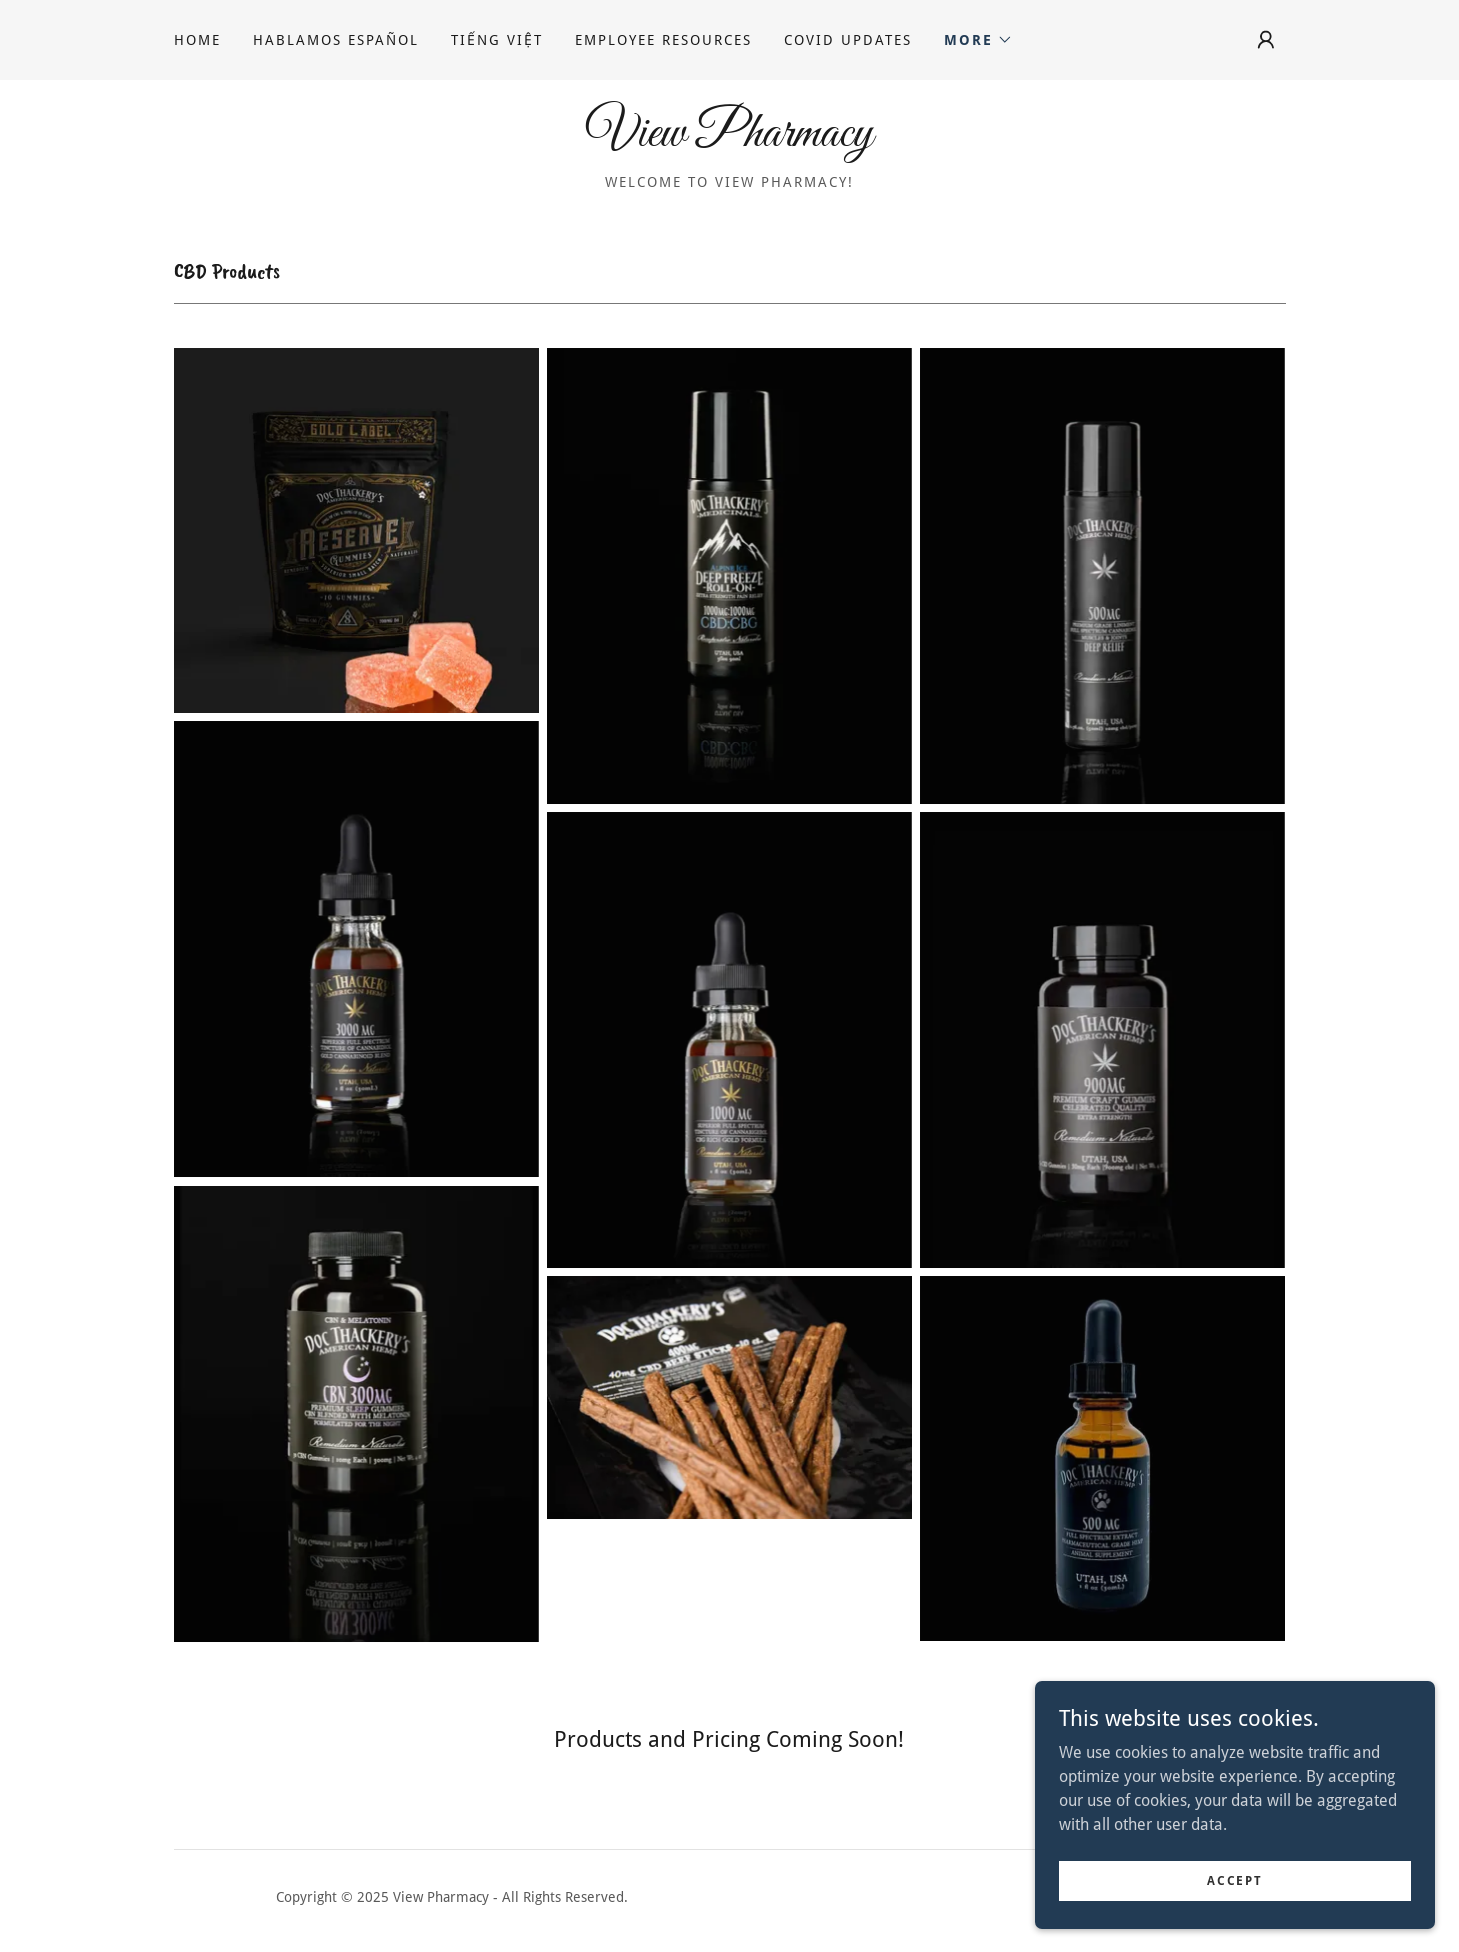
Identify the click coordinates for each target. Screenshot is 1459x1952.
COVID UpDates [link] (848, 40)
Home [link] (197, 40)
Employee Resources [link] (663, 40)
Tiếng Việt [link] (497, 40)
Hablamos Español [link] (336, 40)
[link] (729, 140)
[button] (978, 40)
